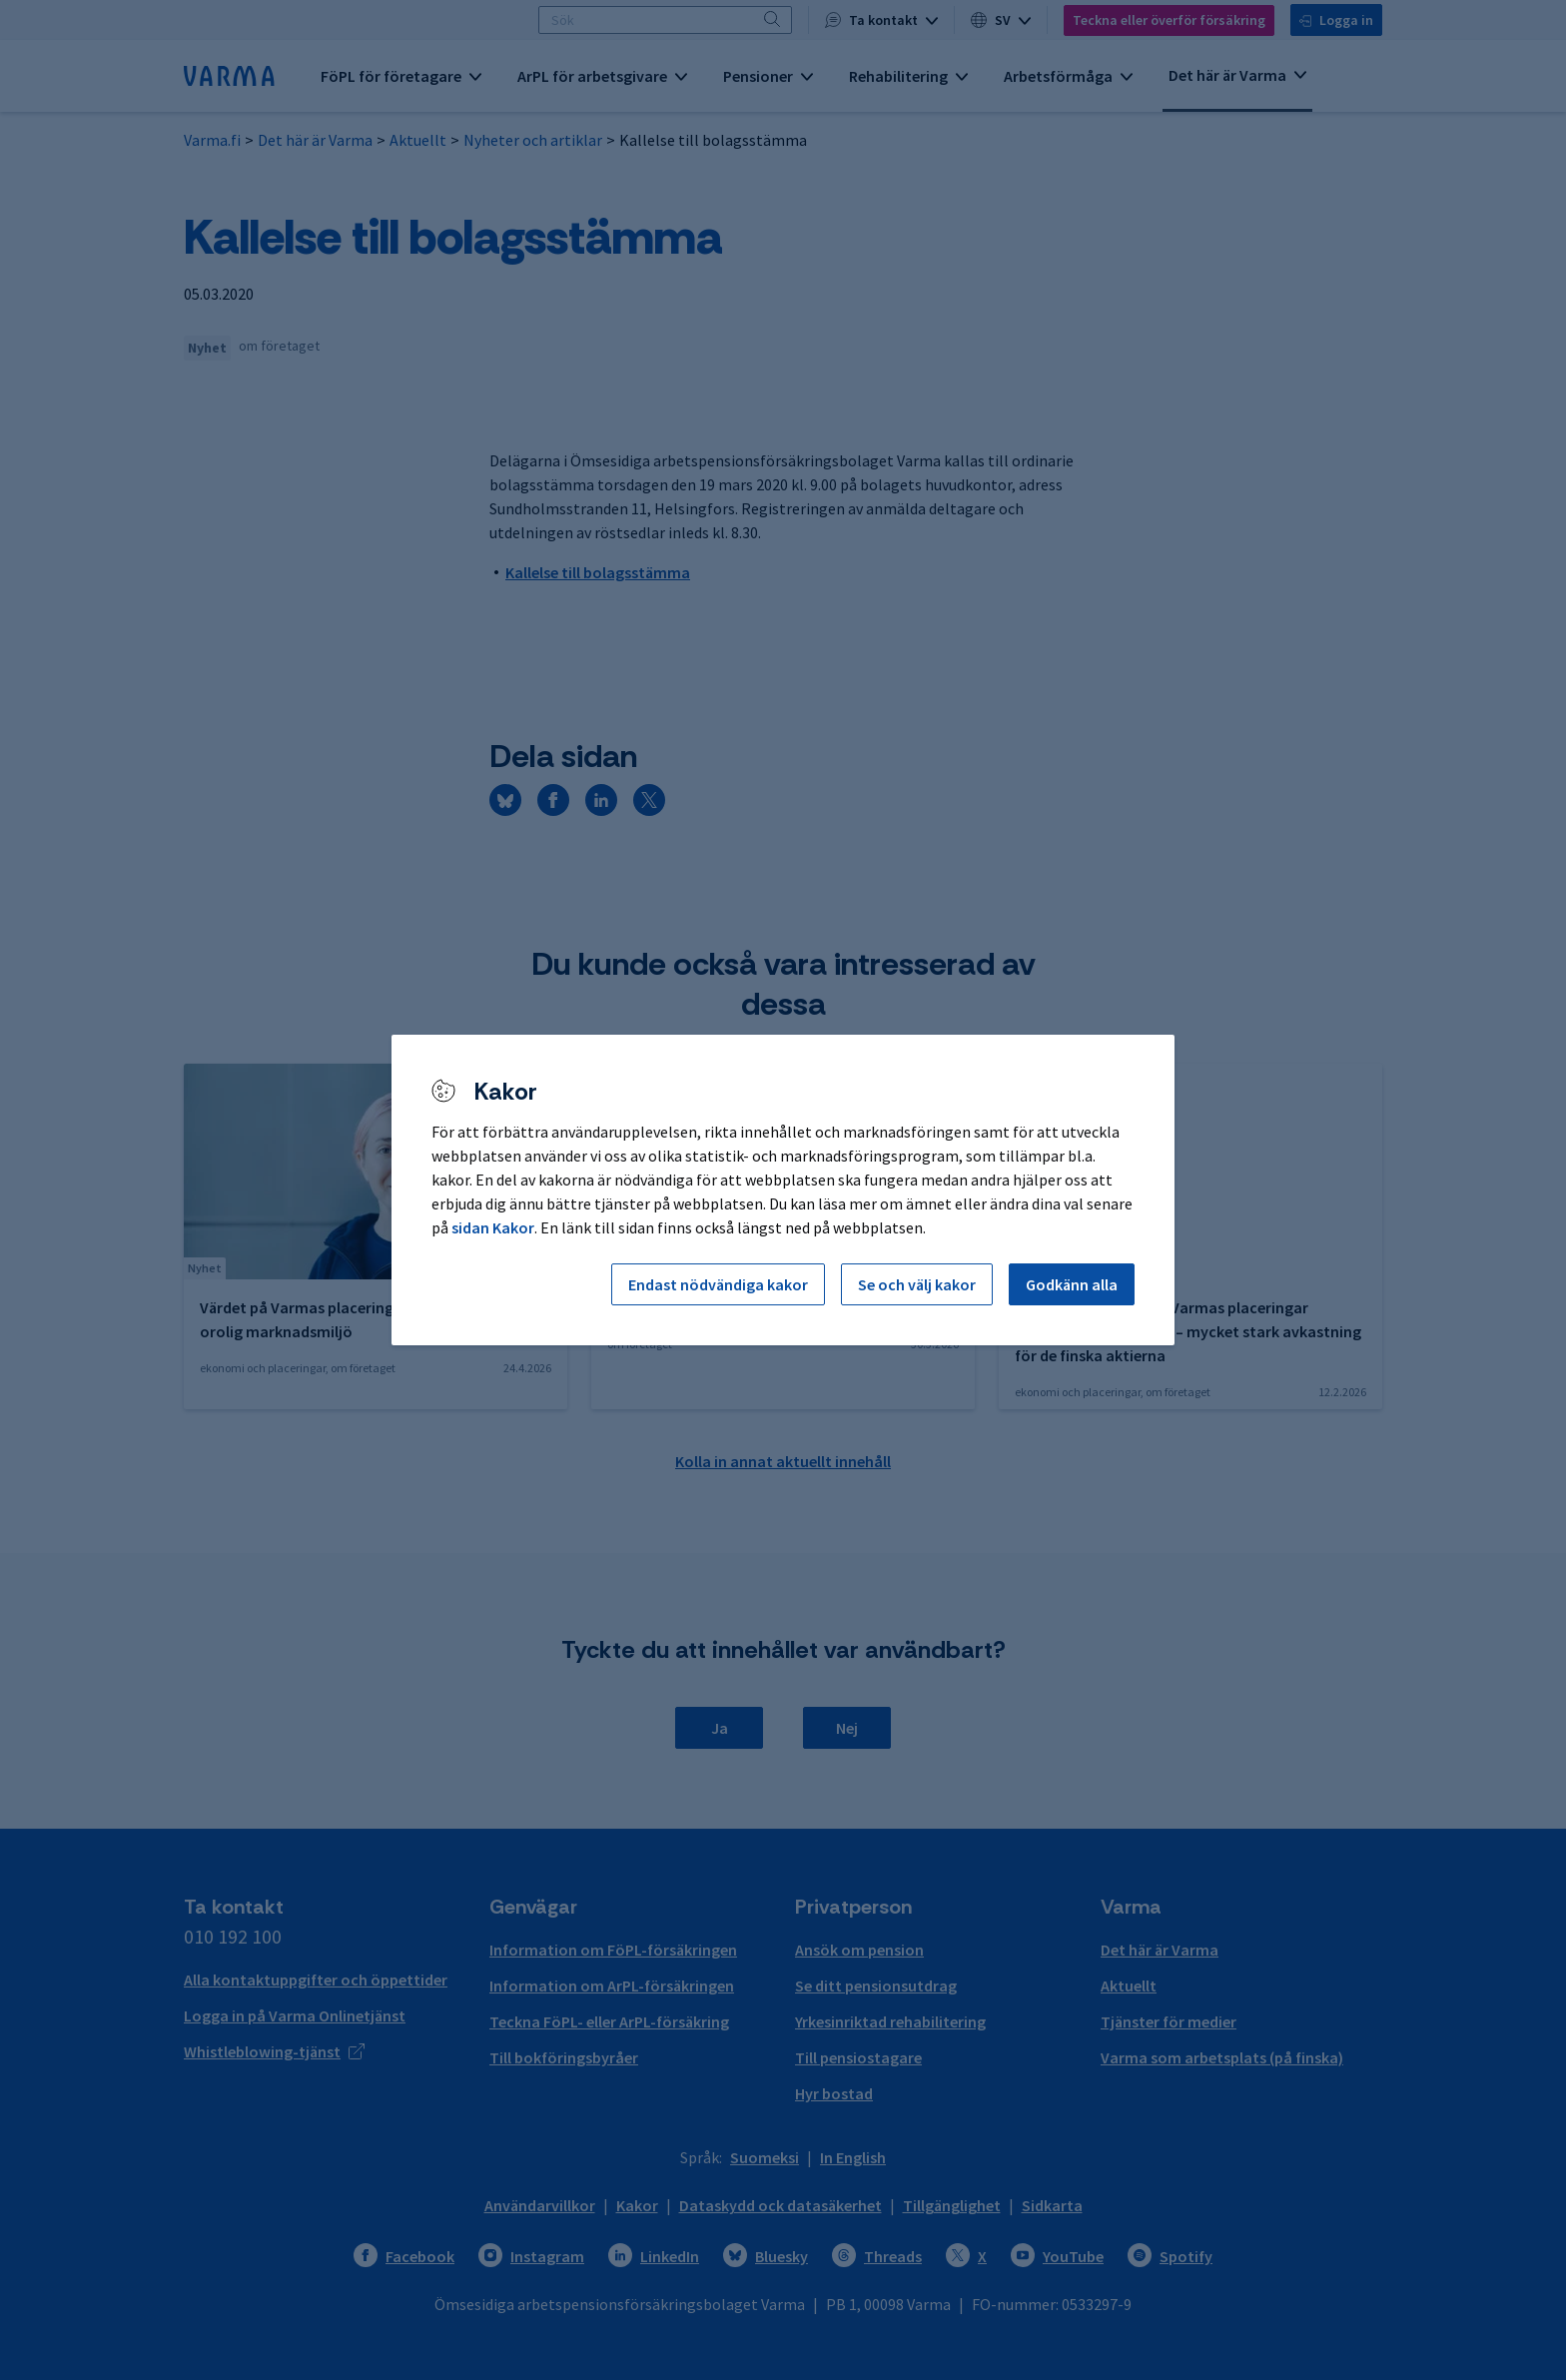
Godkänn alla (1072, 1284)
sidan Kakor (492, 1227)
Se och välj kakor (917, 1284)
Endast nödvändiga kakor (718, 1284)
